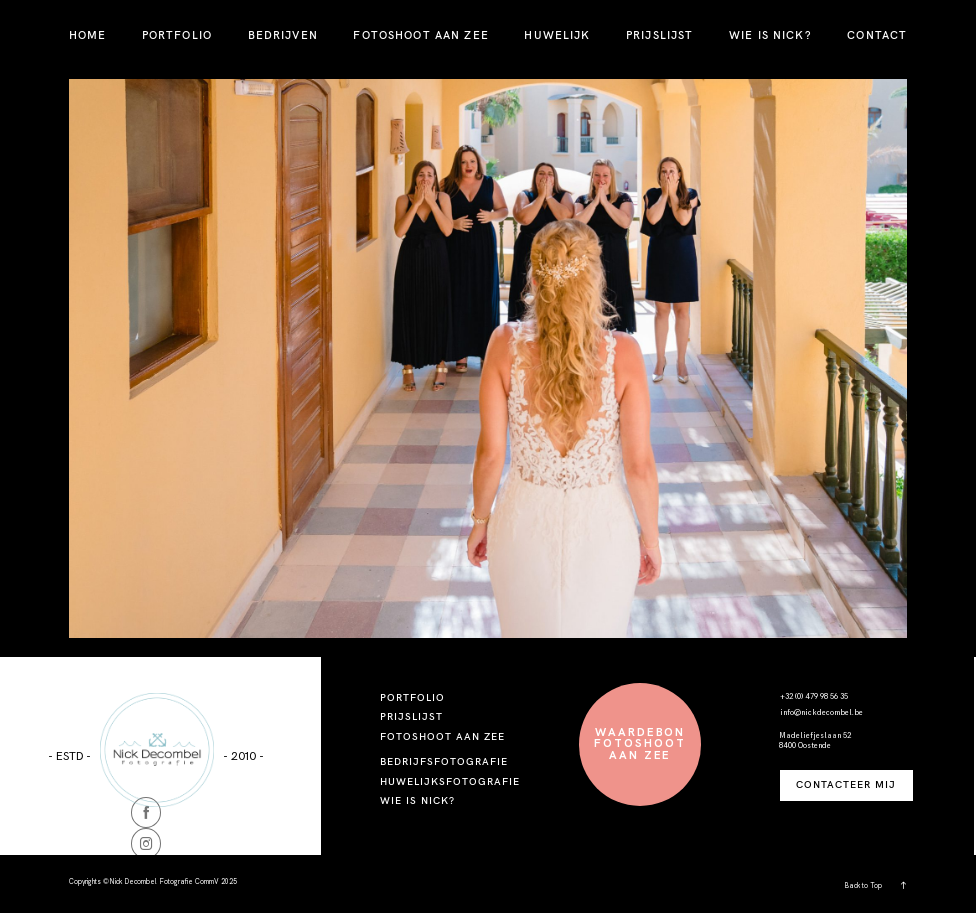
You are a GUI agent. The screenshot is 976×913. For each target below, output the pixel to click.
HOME (88, 35)
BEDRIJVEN (283, 35)
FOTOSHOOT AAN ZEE (420, 35)
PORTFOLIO (177, 35)
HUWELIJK (557, 35)
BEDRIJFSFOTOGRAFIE (444, 761)
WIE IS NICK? (770, 35)
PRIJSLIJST (659, 35)
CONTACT (877, 35)
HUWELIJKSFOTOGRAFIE (450, 781)
